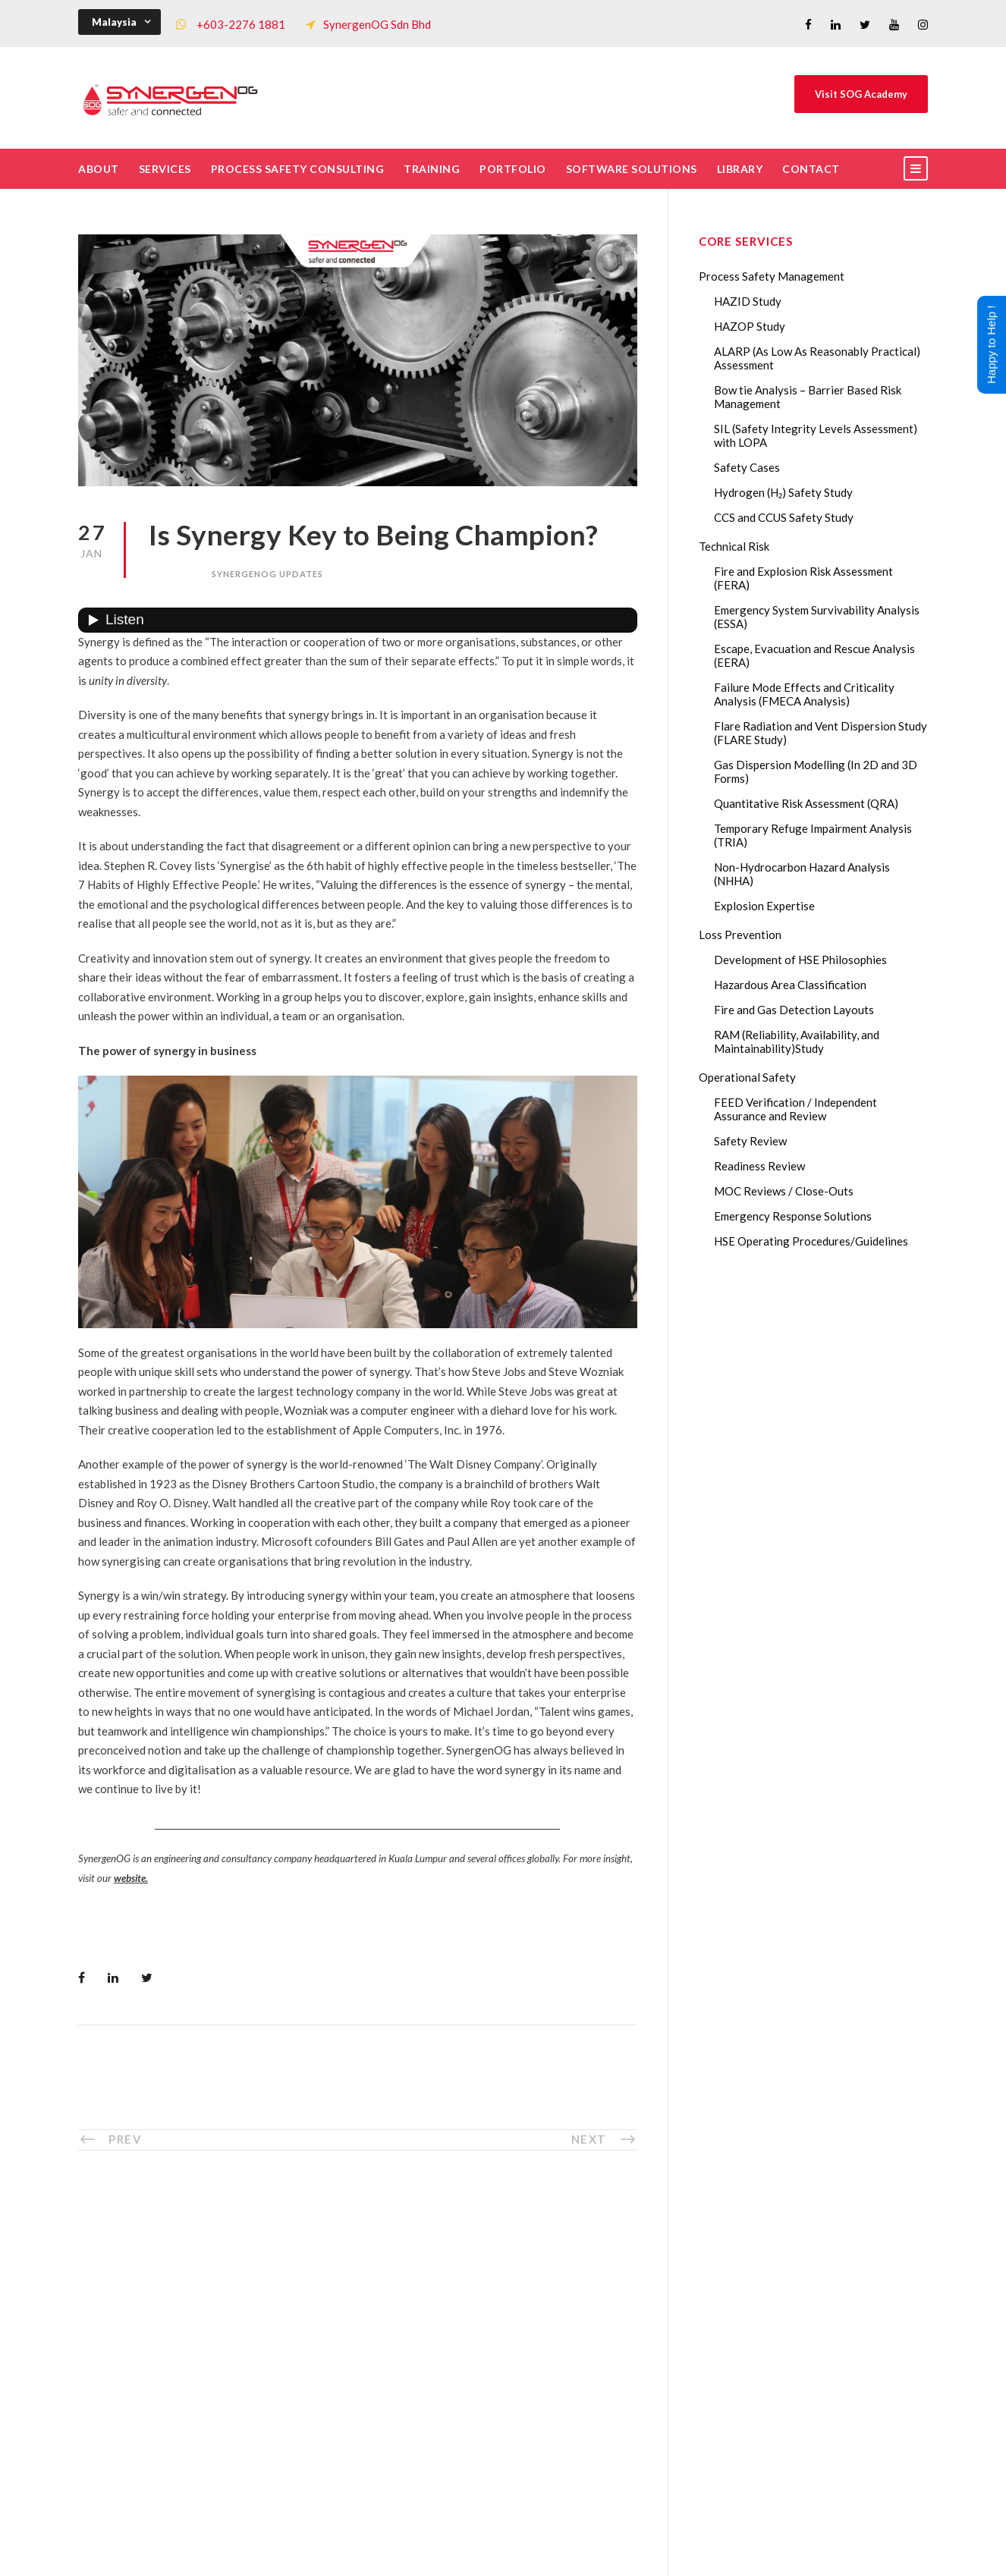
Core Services (344, 2307)
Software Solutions (631, 168)
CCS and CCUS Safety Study (784, 517)
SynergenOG (495, 2538)
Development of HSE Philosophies (800, 959)
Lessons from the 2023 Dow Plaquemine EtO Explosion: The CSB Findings (824, 2322)
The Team (333, 2282)
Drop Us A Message (580, 2313)
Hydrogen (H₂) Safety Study (783, 492)
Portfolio (512, 168)
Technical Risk (734, 546)
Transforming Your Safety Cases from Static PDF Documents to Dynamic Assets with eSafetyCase (830, 2375)
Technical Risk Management (624, 2554)
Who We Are (341, 2256)
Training (432, 168)
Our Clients (337, 2357)
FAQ (320, 2407)
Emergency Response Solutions (793, 1216)
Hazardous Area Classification (790, 984)
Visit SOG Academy (861, 94)
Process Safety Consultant (504, 2554)
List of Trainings (350, 2332)
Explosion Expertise (764, 906)
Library (740, 168)
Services (165, 168)
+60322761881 (152, 2370)
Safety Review (750, 1141)
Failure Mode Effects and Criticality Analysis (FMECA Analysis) (804, 694)
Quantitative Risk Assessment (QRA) (806, 803)
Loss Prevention (740, 934)
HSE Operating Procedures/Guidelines (811, 1241)
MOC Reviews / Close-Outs (784, 1191)
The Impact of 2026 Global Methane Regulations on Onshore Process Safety (830, 2479)
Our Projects (341, 2382)
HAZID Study (747, 301)
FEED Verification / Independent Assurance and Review (795, 1109)
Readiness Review (759, 1166)
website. (131, 1878)
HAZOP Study (749, 326)
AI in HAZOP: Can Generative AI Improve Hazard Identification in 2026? (826, 2427)
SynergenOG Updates (267, 574)
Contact (811, 168)
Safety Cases (747, 467)
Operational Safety (747, 1077)
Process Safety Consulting (298, 168)
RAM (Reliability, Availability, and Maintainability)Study (796, 1041)
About (98, 168)
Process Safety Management (771, 276)
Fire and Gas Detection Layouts (794, 1009)
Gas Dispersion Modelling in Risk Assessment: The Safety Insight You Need (828, 2270)
